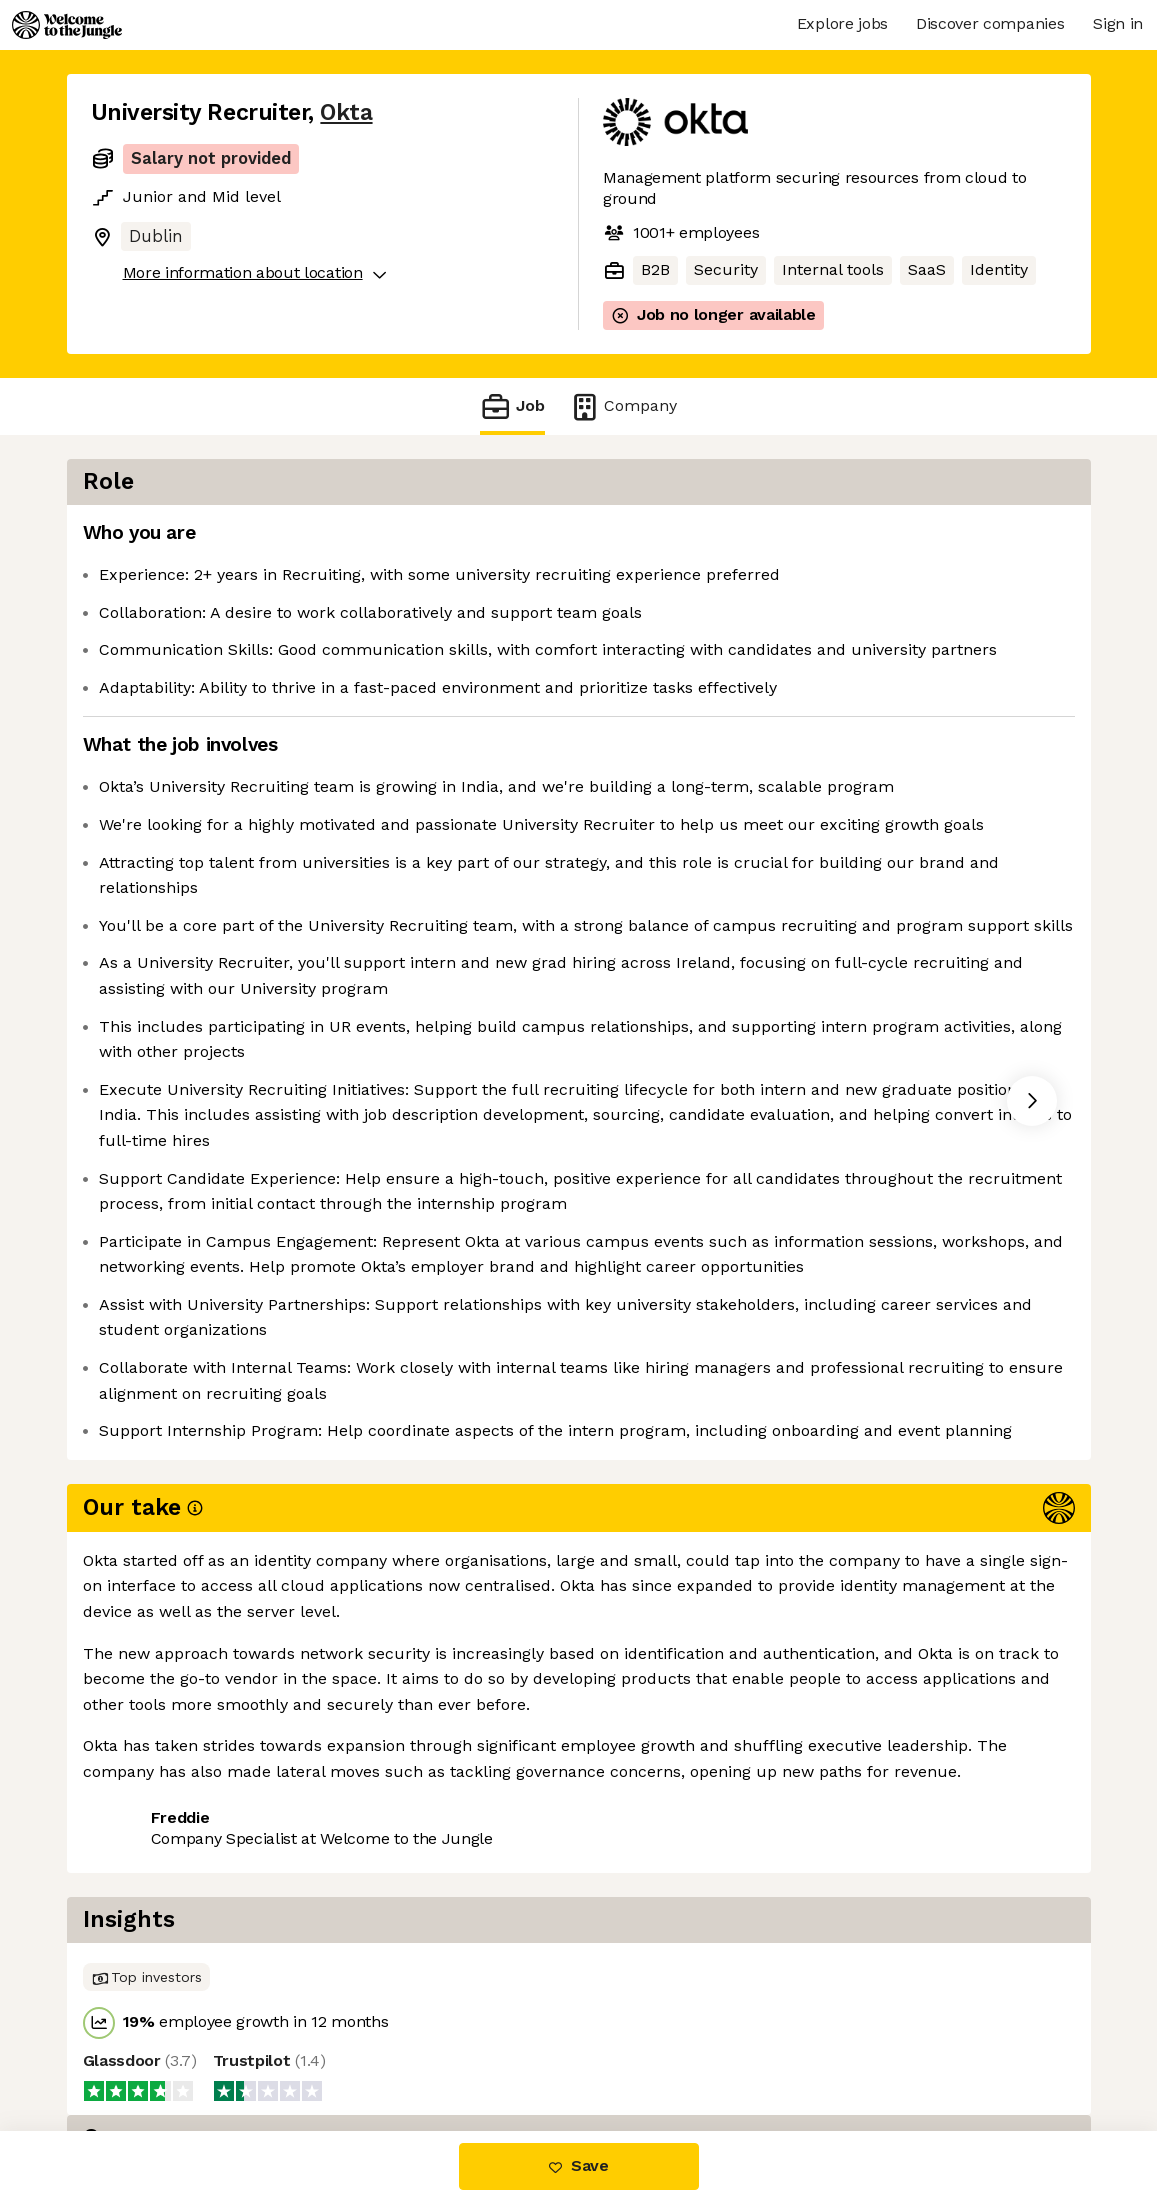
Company (623, 406)
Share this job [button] (146, 2046)
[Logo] (67, 25)
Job (512, 406)
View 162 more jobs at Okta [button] (336, 2046)
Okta (346, 112)
